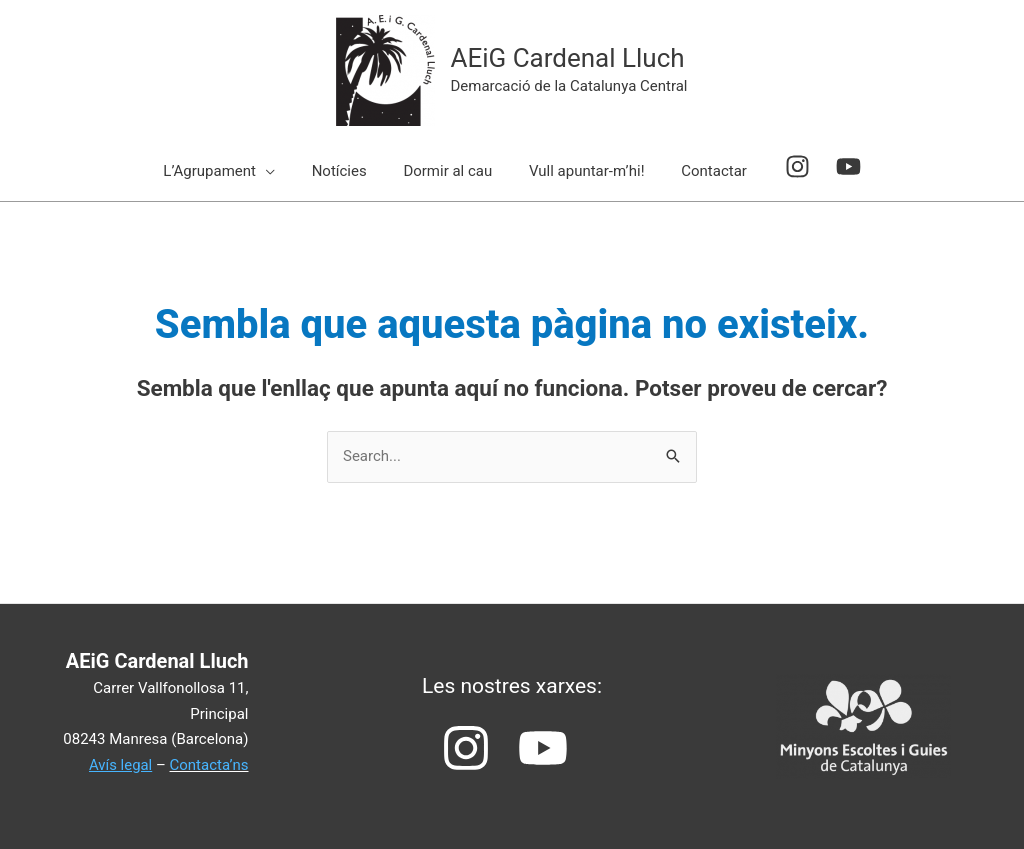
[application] (278, 171)
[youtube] (836, 166)
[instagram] (793, 166)
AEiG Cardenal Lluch (567, 58)
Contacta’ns (209, 765)
